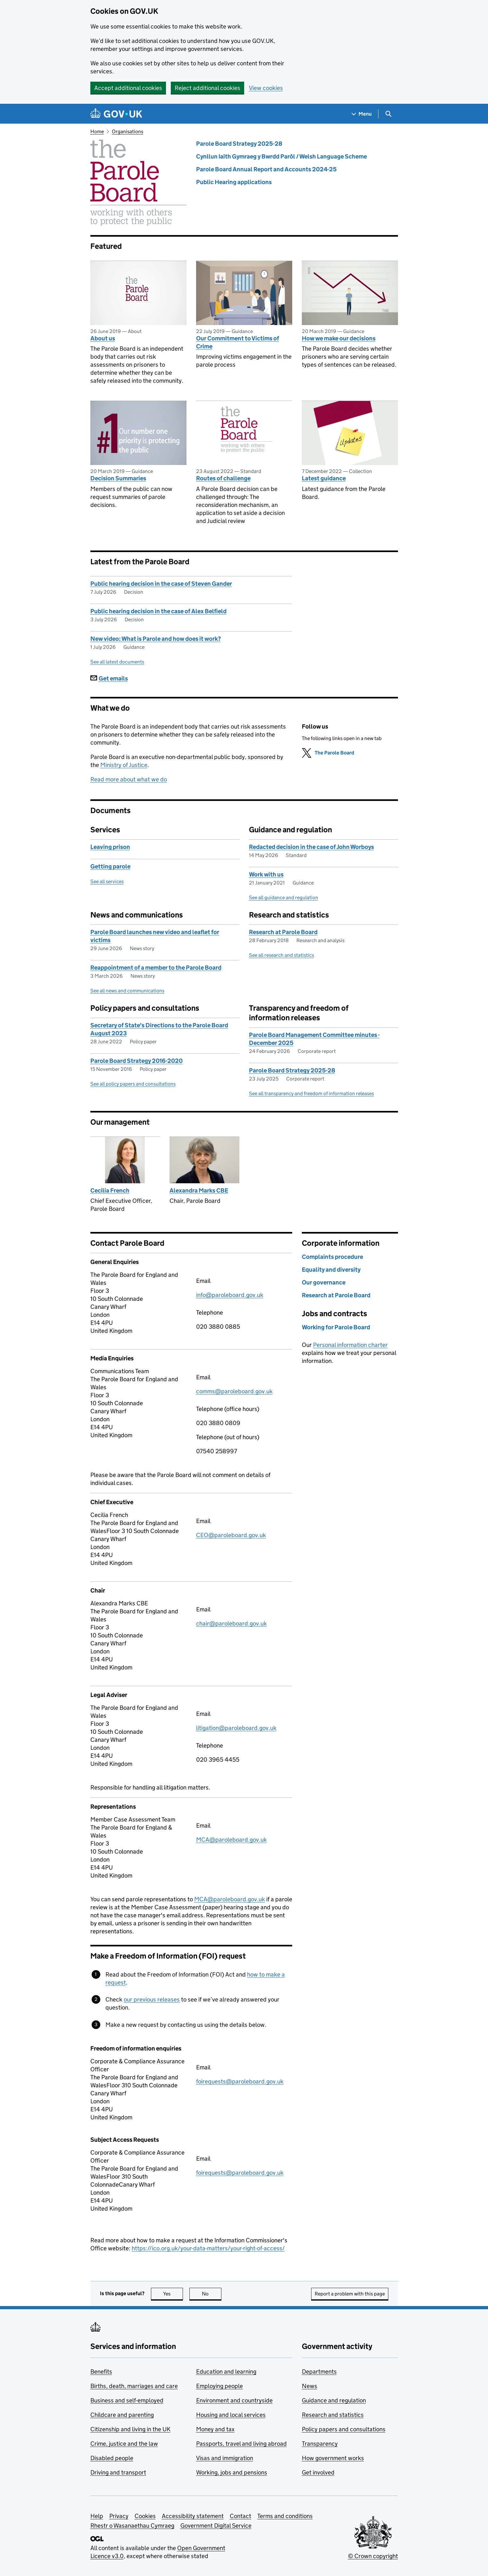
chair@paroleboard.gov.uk (231, 1623)
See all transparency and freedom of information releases (311, 1093)
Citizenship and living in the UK (130, 2429)
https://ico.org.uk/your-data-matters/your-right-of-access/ (208, 2248)
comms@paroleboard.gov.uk (234, 1391)
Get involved (318, 2472)
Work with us (266, 874)
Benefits (101, 2371)
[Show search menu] (388, 114)
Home (97, 131)
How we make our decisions (339, 338)
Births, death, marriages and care (134, 2386)
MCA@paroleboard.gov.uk (231, 1839)
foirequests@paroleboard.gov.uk (240, 2081)
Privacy (118, 2516)
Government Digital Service (216, 2525)
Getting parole (110, 866)
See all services (107, 881)
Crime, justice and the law (124, 2443)
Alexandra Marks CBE (199, 1190)
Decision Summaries (118, 478)
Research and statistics (333, 2414)
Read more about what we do (128, 779)
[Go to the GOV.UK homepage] (116, 114)
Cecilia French (109, 1190)
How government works (333, 2458)
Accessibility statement (193, 2516)
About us (102, 338)
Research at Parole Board (283, 932)
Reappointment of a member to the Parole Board (155, 967)
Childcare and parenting (122, 2414)
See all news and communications (127, 991)
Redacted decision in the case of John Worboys (311, 847)
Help (96, 2516)
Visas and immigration (224, 2458)
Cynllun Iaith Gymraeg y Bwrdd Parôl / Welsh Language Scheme (281, 156)
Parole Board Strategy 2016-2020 (136, 1060)
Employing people (219, 2386)
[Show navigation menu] (361, 114)
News (309, 2386)
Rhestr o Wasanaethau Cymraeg (132, 2525)
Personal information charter (350, 1345)
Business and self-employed (126, 2400)
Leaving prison (110, 847)
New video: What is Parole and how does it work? (155, 638)
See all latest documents (117, 662)
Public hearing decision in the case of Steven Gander (161, 583)
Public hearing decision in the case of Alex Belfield (158, 611)
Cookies (145, 2516)
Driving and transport (118, 2472)
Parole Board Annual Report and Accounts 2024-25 (266, 169)
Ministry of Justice (123, 765)
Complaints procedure (332, 1256)
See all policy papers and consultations (133, 1084)
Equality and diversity (331, 1269)
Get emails (109, 678)
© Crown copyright (373, 2556)
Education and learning (226, 2371)
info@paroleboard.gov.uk (229, 1295)
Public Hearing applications (234, 182)
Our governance (323, 1282)
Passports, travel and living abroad (241, 2443)
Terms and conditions (285, 2516)
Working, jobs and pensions (231, 2472)
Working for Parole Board (336, 1327)
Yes (173, 2294)
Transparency (320, 2443)
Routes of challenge (223, 478)
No (211, 2294)
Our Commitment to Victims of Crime (237, 342)
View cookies (266, 88)
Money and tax (215, 2429)
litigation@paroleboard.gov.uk (236, 1728)
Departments (319, 2371)
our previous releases (152, 1999)
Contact (240, 2516)
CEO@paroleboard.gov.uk (231, 1535)
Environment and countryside (234, 2400)
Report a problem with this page (350, 2294)
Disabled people (111, 2458)
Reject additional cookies (207, 88)
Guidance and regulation (334, 2400)
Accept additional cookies (128, 88)
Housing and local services (231, 2414)
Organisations (127, 131)
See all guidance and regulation (283, 897)
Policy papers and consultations (343, 2429)
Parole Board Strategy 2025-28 (239, 143)
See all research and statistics (281, 955)
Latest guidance (324, 478)
